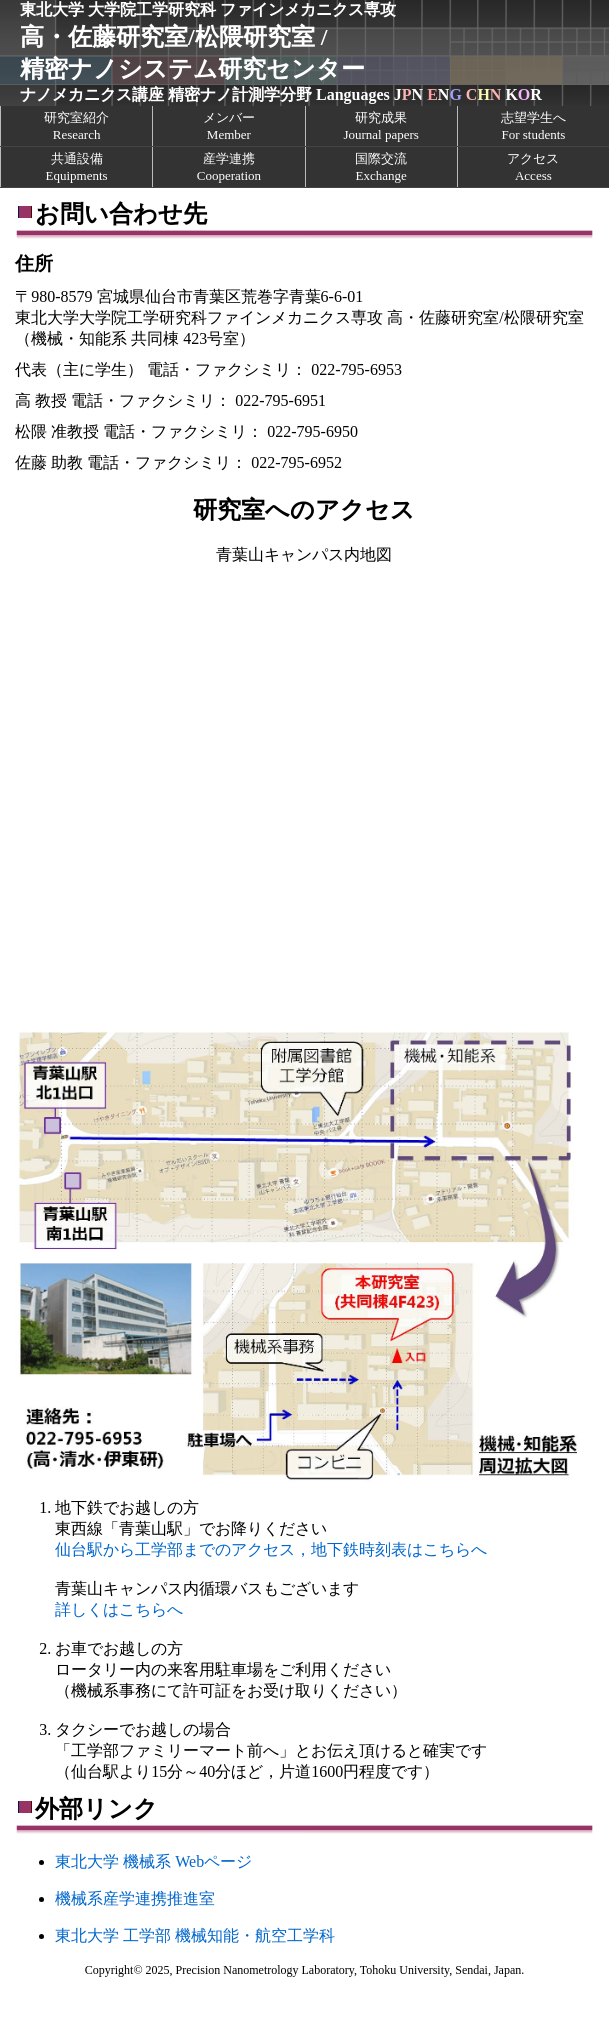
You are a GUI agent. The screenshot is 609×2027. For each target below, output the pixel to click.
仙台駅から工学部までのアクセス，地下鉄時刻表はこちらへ (271, 1549)
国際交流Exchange (381, 167)
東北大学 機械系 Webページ (153, 1861)
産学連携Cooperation (229, 167)
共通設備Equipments (77, 167)
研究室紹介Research (76, 126)
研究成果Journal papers (380, 126)
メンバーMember (229, 126)
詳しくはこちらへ (119, 1609)
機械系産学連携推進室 (135, 1898)
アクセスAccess (533, 167)
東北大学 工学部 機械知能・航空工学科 (195, 1935)
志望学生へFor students (533, 126)
